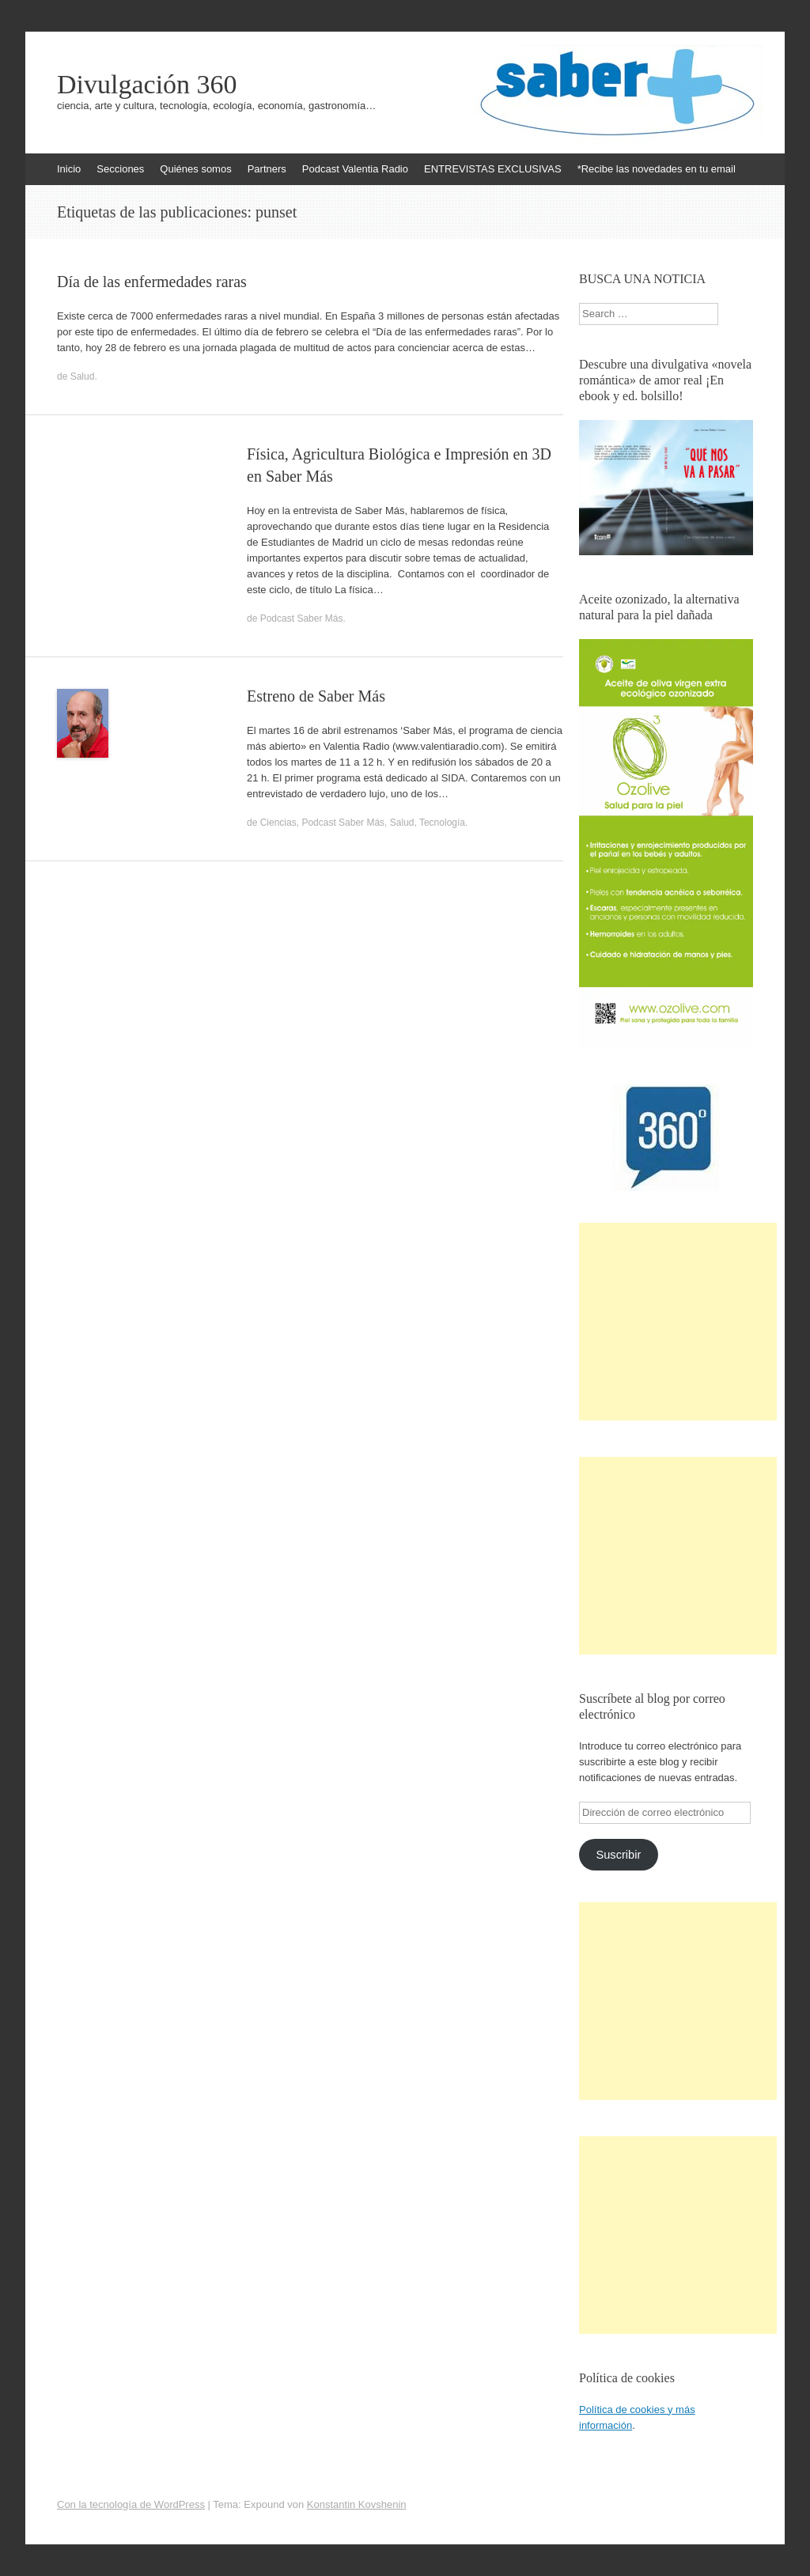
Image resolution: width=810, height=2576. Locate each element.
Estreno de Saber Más (316, 696)
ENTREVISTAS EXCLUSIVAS (493, 169)
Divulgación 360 (147, 84)
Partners (267, 169)
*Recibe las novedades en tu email (656, 169)
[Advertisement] (678, 1321)
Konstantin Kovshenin (357, 2504)
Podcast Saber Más (301, 618)
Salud (82, 376)
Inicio (69, 169)
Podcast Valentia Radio (355, 169)
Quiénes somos (195, 169)
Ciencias (278, 822)
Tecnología (442, 822)
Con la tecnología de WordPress (131, 2504)
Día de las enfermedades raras (152, 281)
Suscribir (618, 1854)
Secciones (120, 169)
